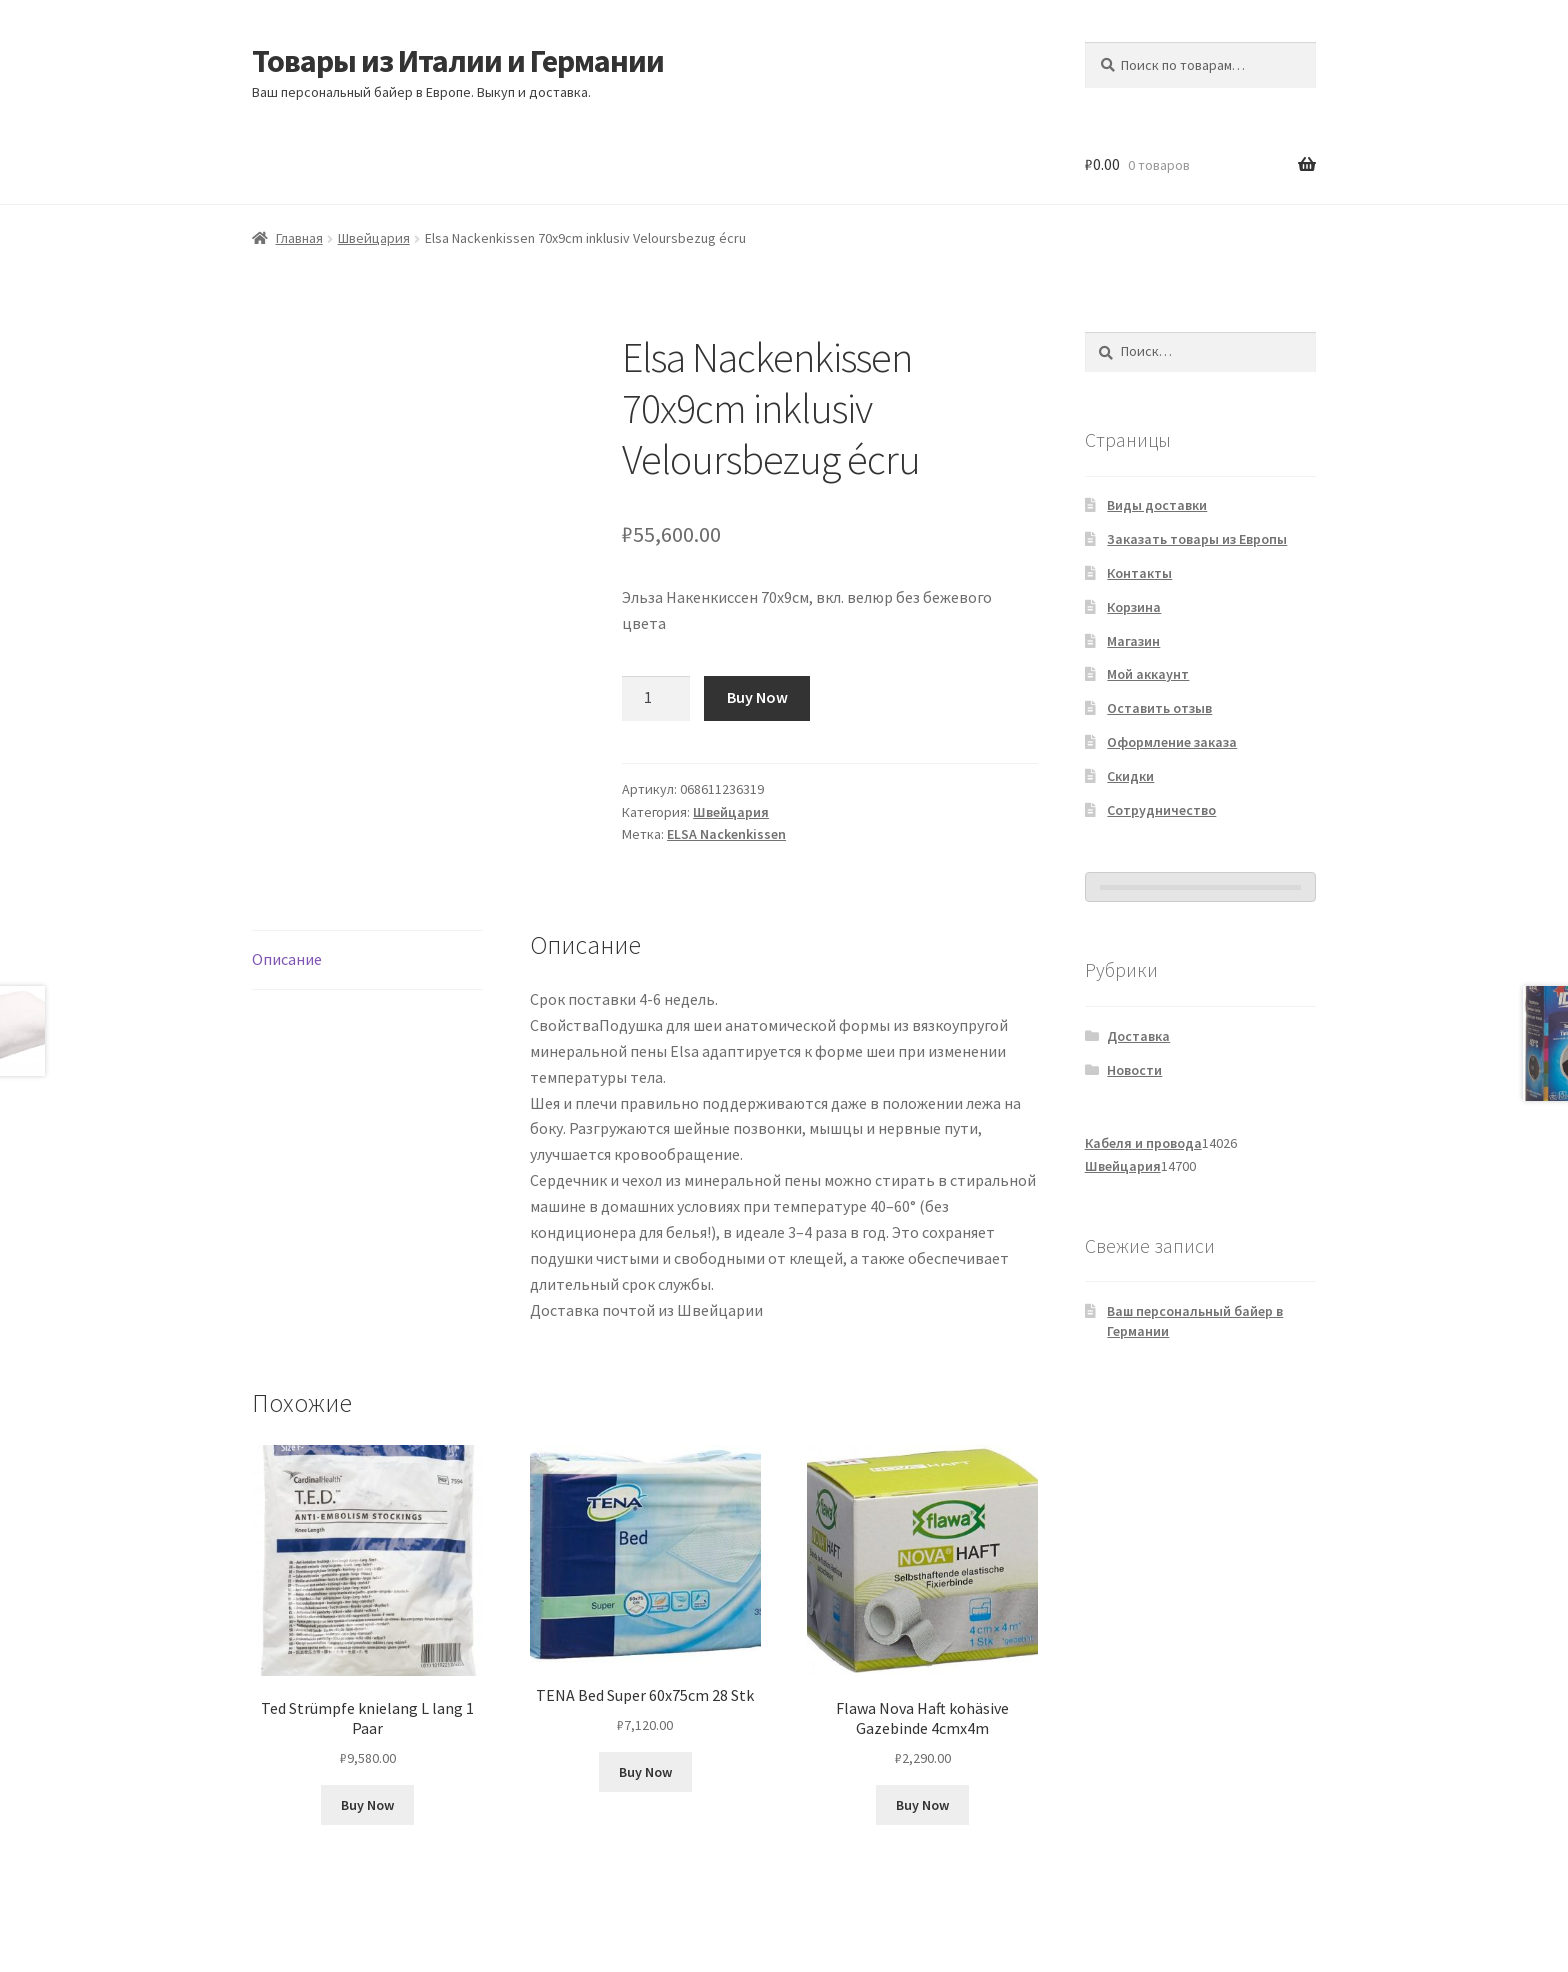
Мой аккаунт (1148, 674)
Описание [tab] (287, 959)
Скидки (1130, 776)
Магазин (1133, 641)
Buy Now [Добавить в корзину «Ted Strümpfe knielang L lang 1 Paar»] (367, 1805)
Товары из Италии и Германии (458, 61)
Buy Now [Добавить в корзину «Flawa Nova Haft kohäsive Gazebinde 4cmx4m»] (922, 1805)
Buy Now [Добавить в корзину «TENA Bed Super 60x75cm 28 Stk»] (645, 1772)
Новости (1134, 1070)
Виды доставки (1157, 505)
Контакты (1139, 573)
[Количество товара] (656, 699)
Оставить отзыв (1159, 708)
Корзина (1134, 607)
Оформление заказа (1172, 742)
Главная (299, 238)
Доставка (1138, 1036)
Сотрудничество (1161, 810)
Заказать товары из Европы (1197, 539)
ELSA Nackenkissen (726, 834)
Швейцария (374, 238)
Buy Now (757, 697)
